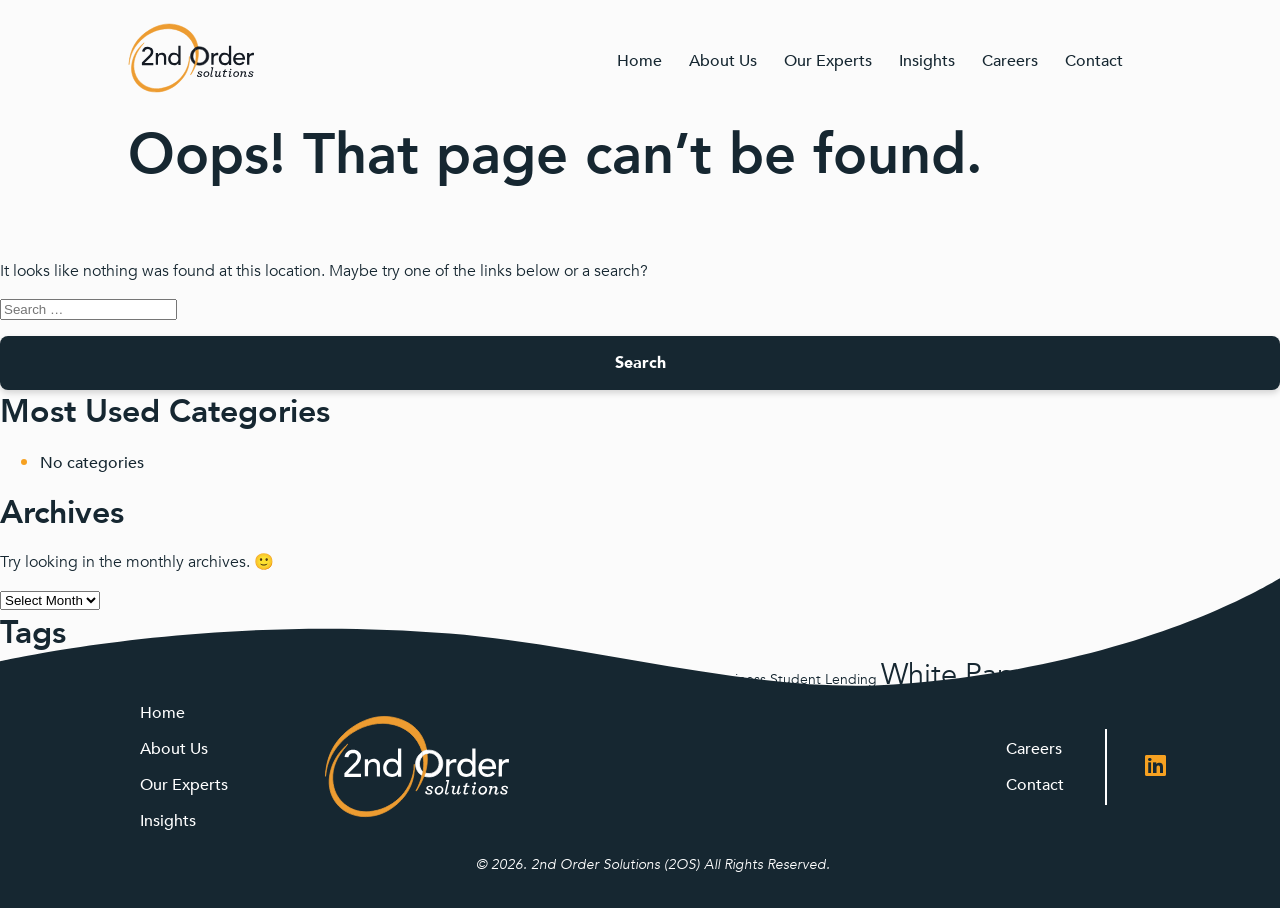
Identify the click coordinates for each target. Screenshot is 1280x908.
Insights (927, 61)
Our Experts (828, 61)
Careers (1010, 61)
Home (639, 61)
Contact (1094, 61)
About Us (723, 61)
